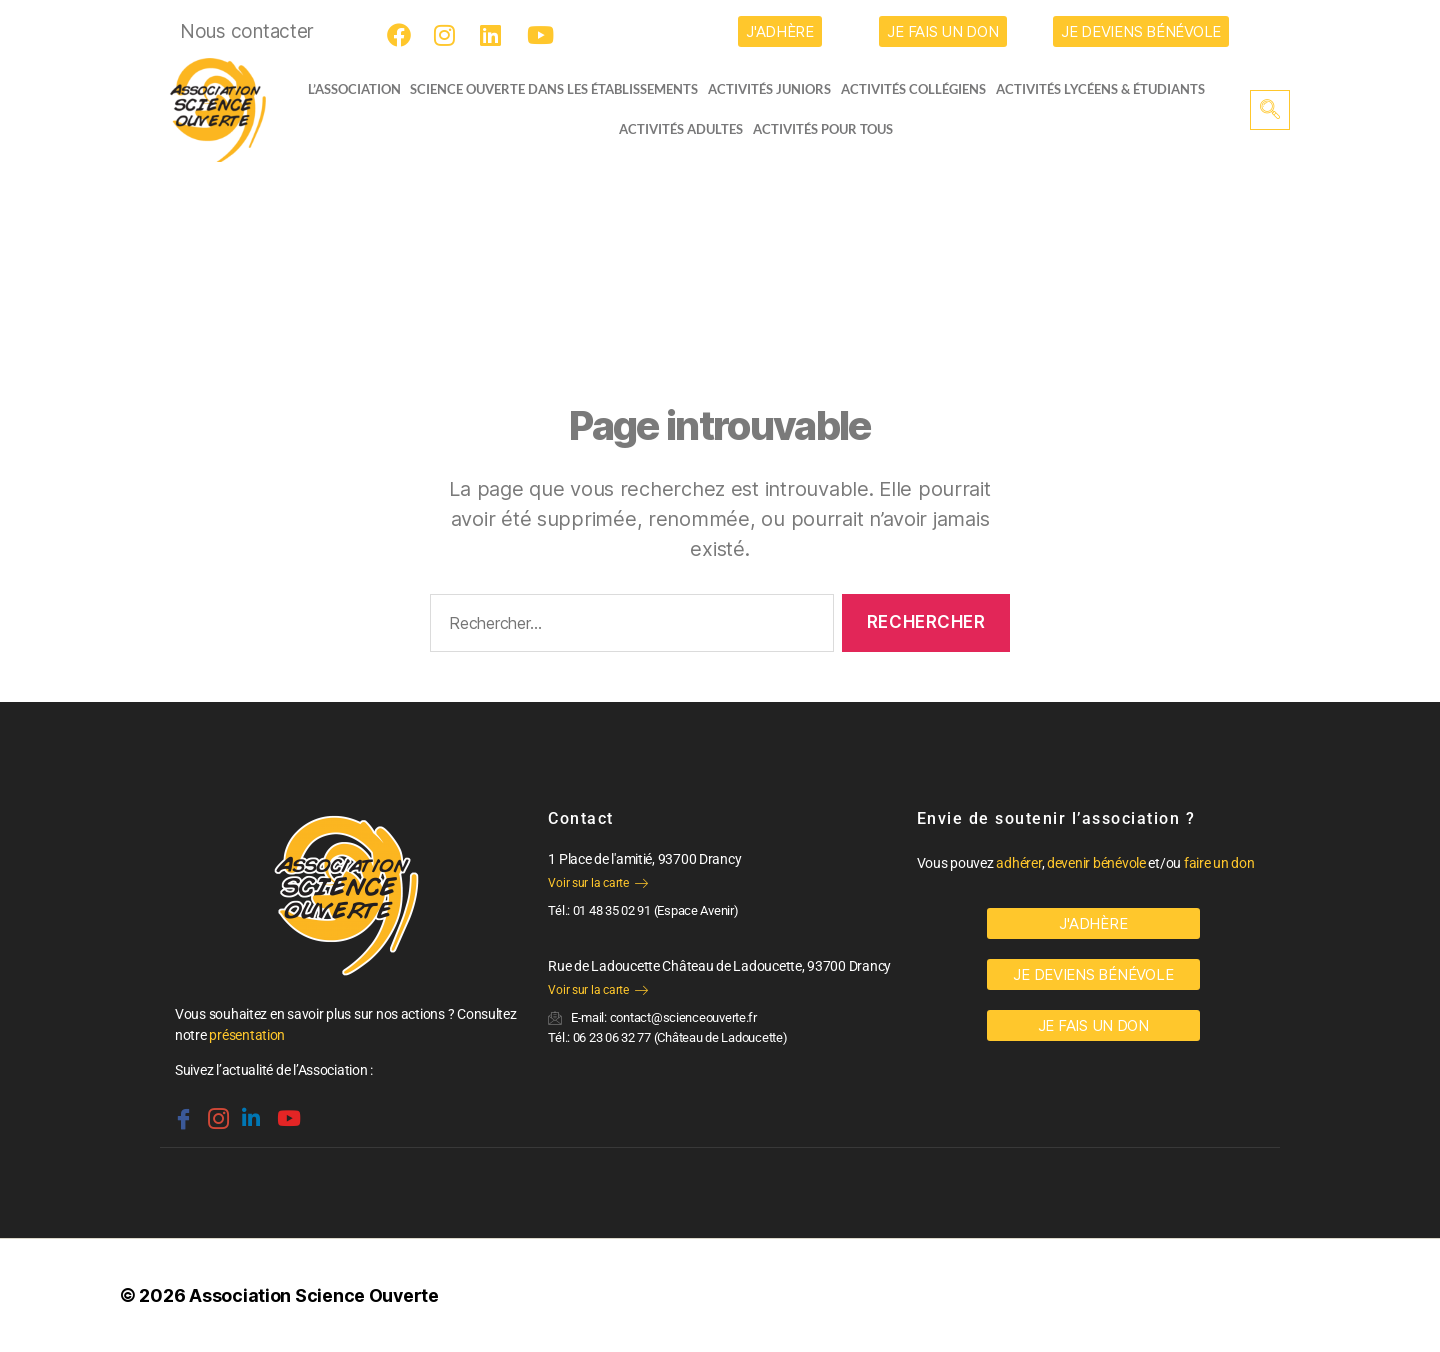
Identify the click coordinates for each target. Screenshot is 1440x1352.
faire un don (1219, 863)
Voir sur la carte (597, 883)
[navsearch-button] (1270, 110)
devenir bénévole (1096, 863)
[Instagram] (449, 35)
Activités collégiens (919, 89)
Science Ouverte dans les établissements (560, 89)
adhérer (1018, 863)
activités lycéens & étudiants (1106, 89)
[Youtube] (542, 35)
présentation (247, 1035)
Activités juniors (775, 89)
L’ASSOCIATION (347, 89)
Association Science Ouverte (314, 1295)
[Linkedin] (249, 1110)
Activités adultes (681, 129)
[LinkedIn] (495, 35)
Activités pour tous (823, 129)
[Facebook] (402, 35)
